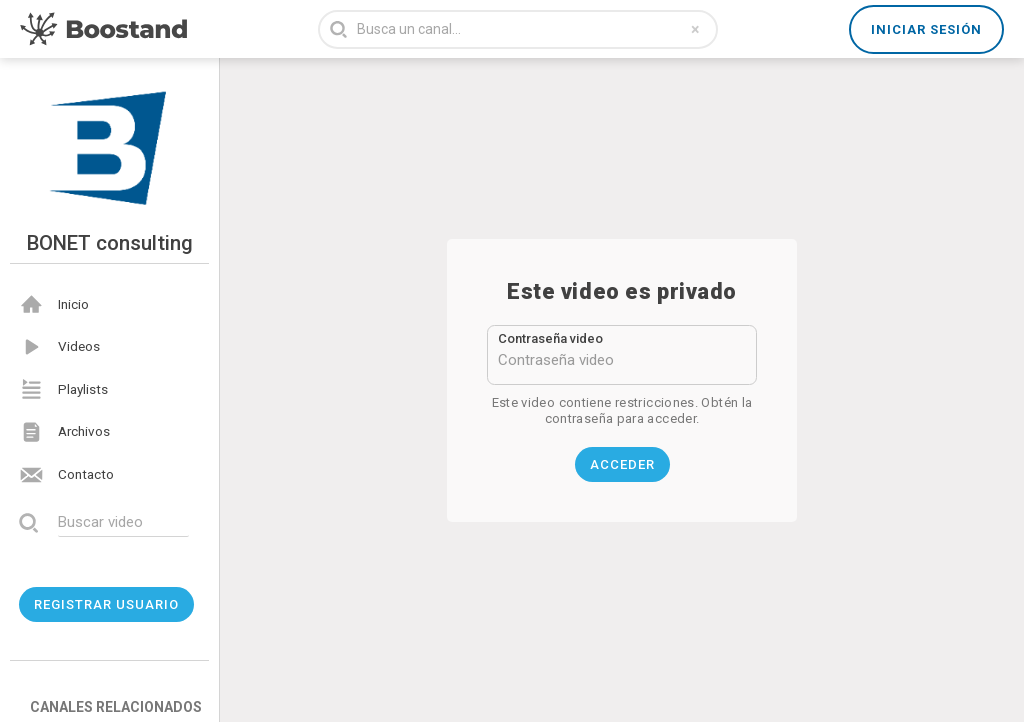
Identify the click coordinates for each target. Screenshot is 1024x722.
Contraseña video (550, 338)
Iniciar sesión (926, 29)
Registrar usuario (106, 604)
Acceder (622, 464)
